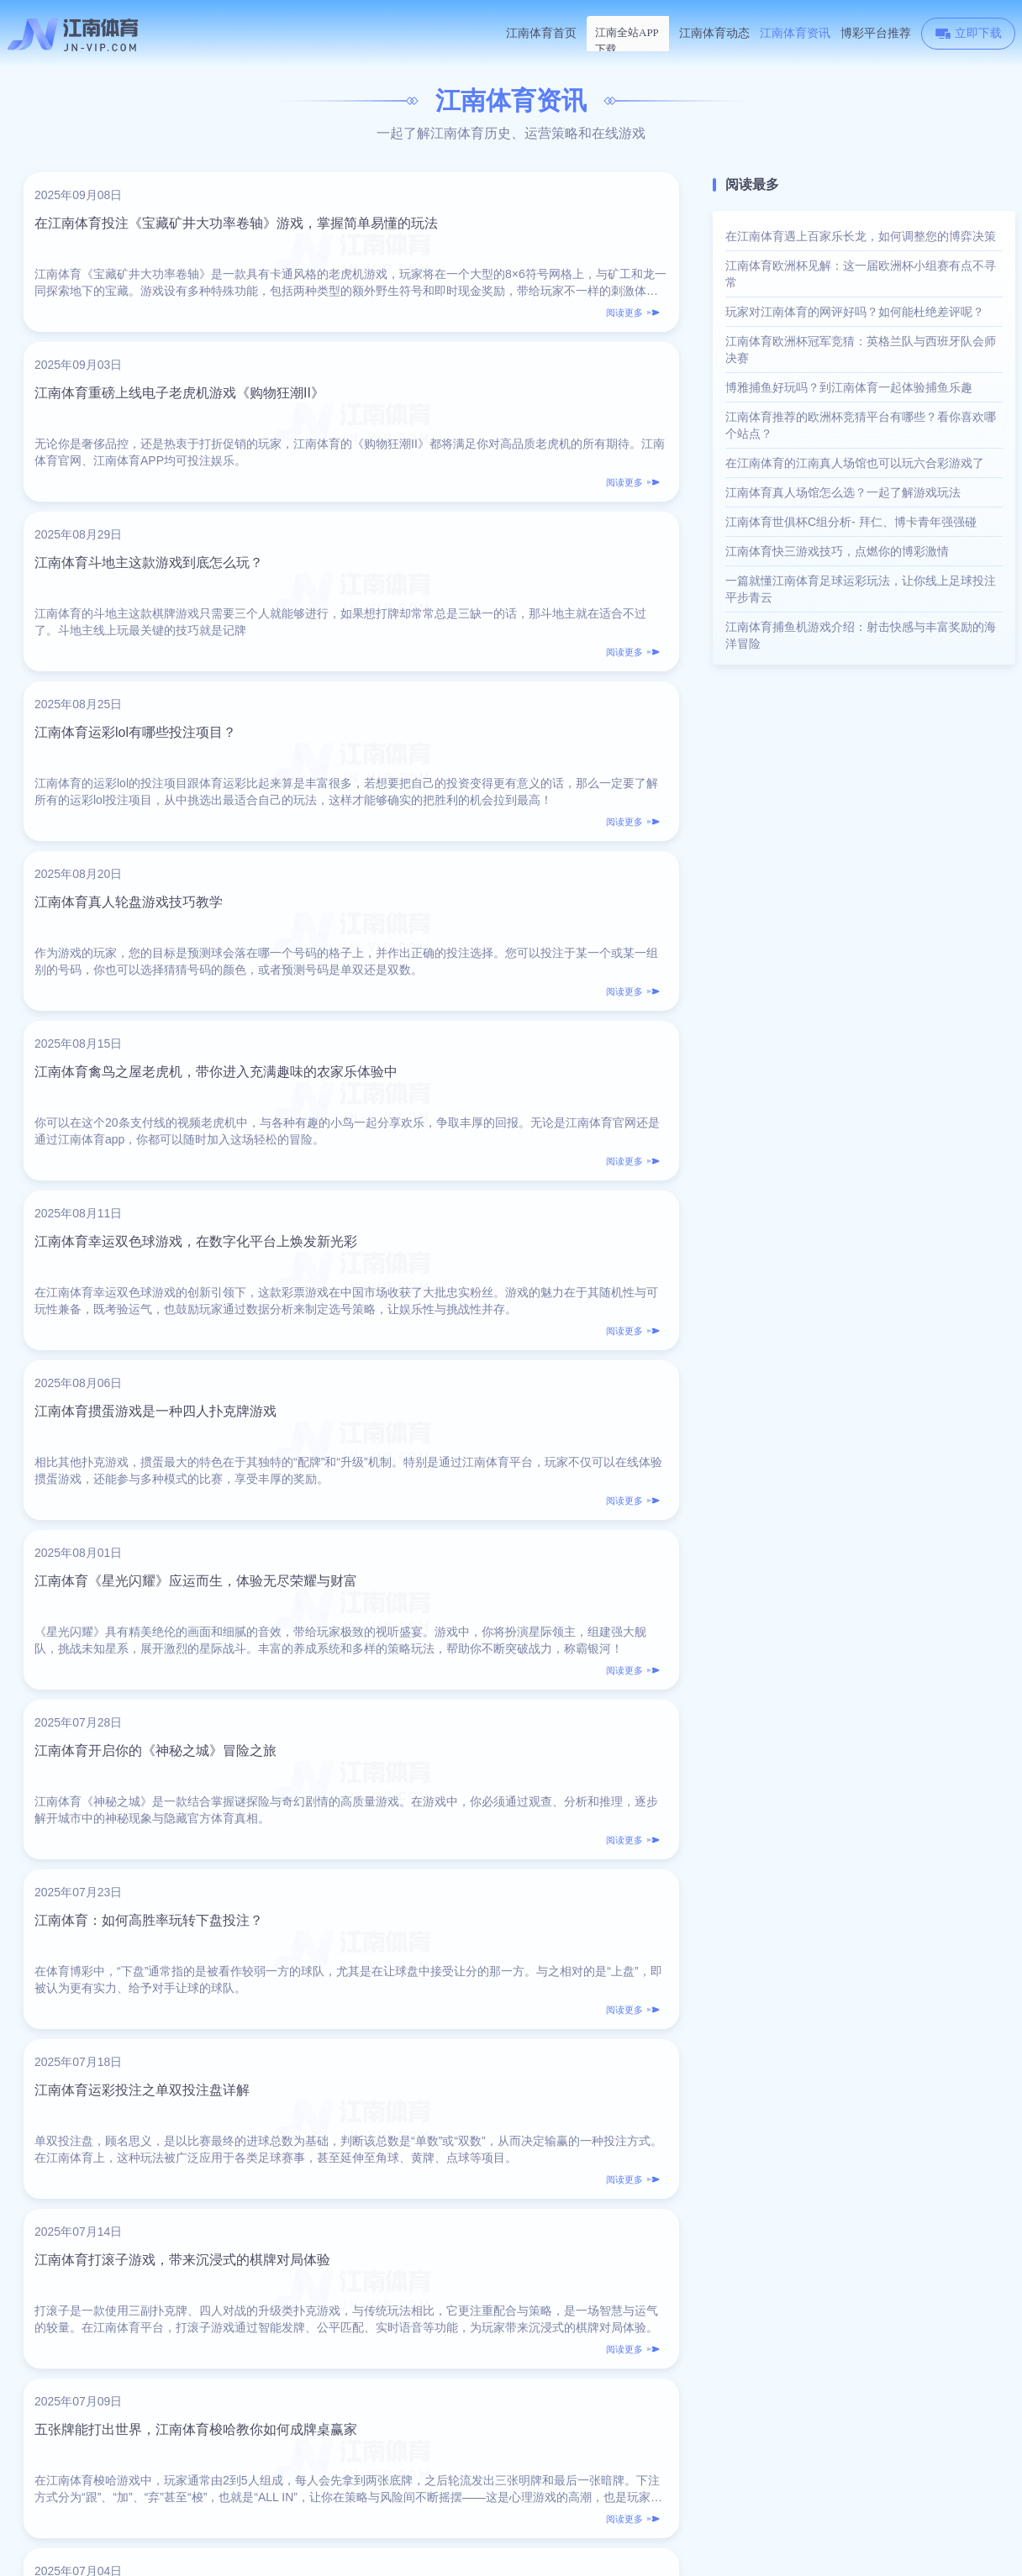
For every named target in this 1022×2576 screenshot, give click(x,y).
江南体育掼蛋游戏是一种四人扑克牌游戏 (499, 828)
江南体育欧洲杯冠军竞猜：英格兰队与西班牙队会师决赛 (860, 349)
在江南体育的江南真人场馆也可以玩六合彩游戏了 (854, 463)
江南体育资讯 (795, 33)
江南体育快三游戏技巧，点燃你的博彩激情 (837, 551)
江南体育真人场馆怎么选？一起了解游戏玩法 (843, 492)
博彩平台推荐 (875, 33)
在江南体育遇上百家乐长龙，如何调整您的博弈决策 (860, 236)
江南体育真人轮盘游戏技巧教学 (139, 630)
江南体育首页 (541, 33)
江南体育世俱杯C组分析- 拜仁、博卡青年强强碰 (851, 521)
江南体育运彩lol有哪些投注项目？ (479, 431)
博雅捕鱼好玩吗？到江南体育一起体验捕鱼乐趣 (848, 387)
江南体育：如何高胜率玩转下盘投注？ (159, 1224)
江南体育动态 (714, 33)
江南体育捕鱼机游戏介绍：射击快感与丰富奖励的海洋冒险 (860, 635)
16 (462, 2205)
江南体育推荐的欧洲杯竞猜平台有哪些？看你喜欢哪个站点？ (860, 425)
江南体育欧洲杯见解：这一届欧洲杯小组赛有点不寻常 (860, 274)
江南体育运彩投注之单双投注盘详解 (485, 1224)
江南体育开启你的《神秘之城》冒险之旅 (499, 1026)
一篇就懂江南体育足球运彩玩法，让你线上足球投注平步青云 (860, 589)
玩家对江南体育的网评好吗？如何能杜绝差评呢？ (854, 311)
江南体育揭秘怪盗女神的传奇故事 (145, 1621)
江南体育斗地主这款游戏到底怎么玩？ (159, 431)
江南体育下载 (628, 33)
